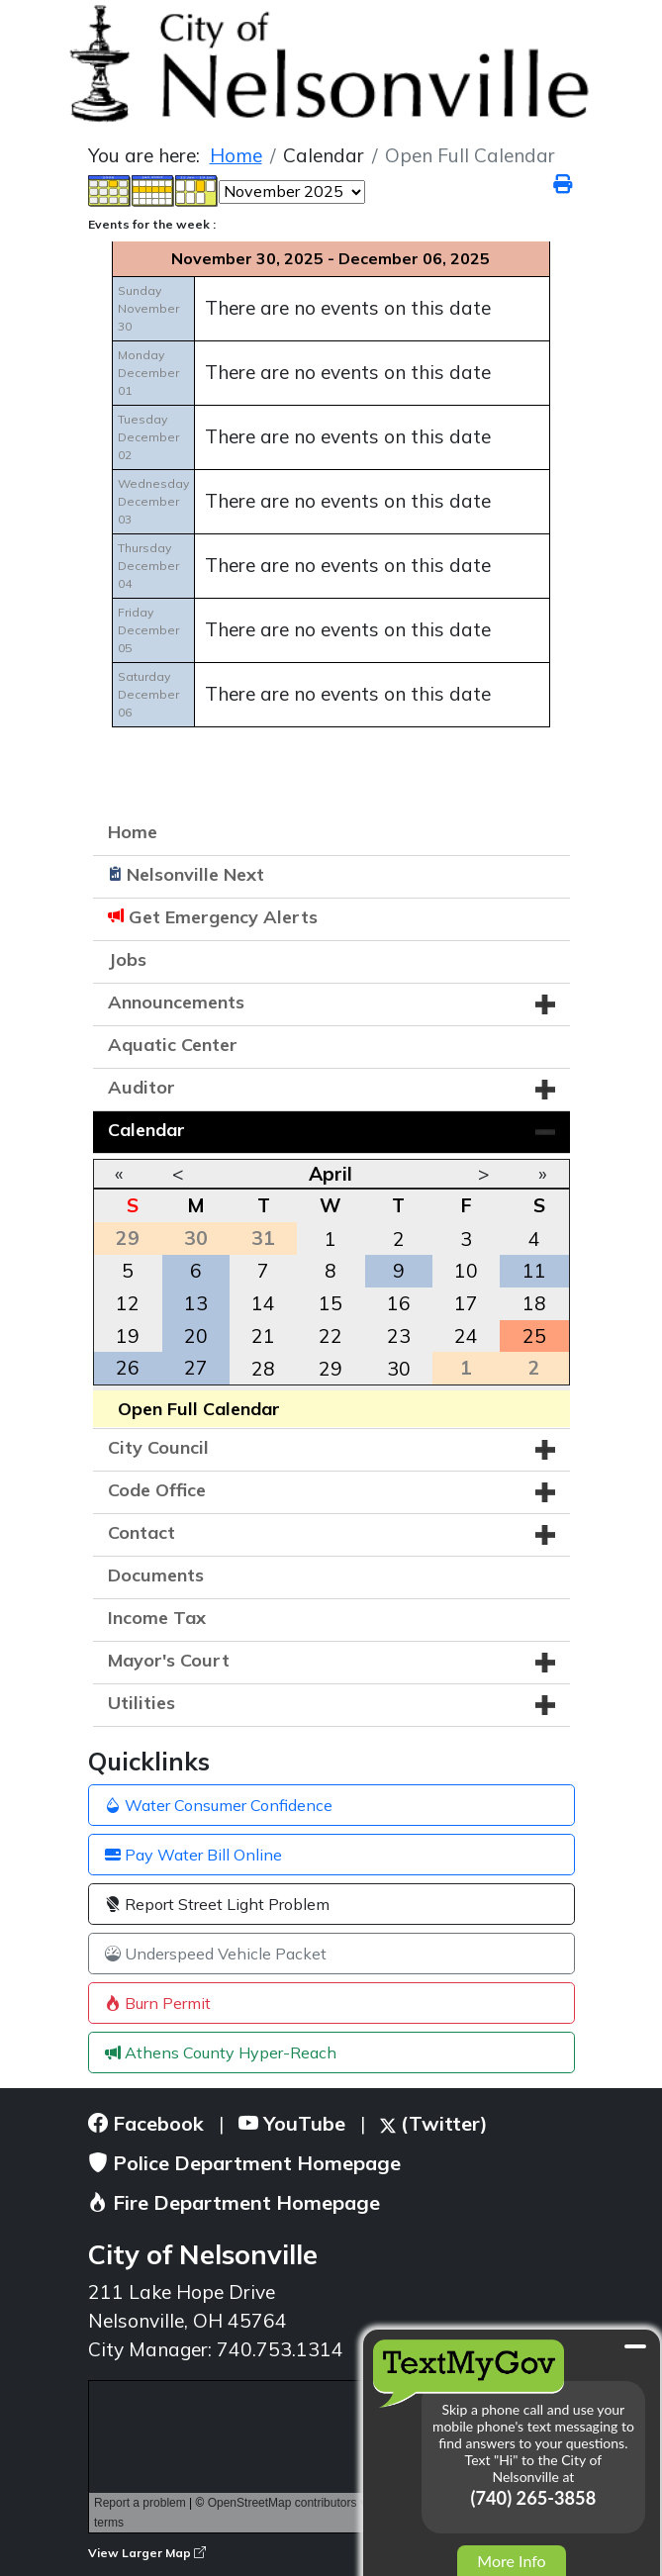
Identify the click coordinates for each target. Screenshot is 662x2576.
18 (534, 1303)
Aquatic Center (172, 1044)
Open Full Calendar (199, 1408)
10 (466, 1271)
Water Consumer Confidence (218, 1805)
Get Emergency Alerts (223, 917)
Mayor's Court (169, 1660)
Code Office (157, 1490)
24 (466, 1336)
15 (330, 1303)
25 (534, 1336)
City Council (158, 1447)
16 (399, 1303)
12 (128, 1303)
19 (128, 1336)
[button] (545, 1004)
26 (128, 1368)
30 (399, 1369)
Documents (156, 1575)
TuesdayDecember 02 (148, 437)
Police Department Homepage (244, 2162)
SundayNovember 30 (148, 308)
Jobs (127, 959)
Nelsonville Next (195, 874)
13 (196, 1303)
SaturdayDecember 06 (148, 694)
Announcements (176, 1002)
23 (399, 1336)
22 (330, 1336)
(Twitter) (434, 2123)
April (330, 1174)
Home (132, 831)
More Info (511, 2560)
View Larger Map (147, 2552)
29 (330, 1369)
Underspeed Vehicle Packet (216, 1953)
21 (263, 1336)
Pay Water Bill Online (193, 1854)
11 (534, 1271)
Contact (141, 1532)
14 (263, 1303)
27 (196, 1368)
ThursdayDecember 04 (148, 565)
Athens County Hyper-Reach (220, 2052)
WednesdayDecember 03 (153, 501)
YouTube (291, 2123)
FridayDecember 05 (148, 630)
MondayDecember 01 (148, 372)
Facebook (146, 2123)
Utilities (141, 1702)
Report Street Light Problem (217, 1904)
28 (263, 1369)
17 (466, 1303)
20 (196, 1336)
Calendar (146, 1129)
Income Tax (157, 1617)
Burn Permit (158, 2003)
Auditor (141, 1087)
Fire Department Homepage (234, 2202)
